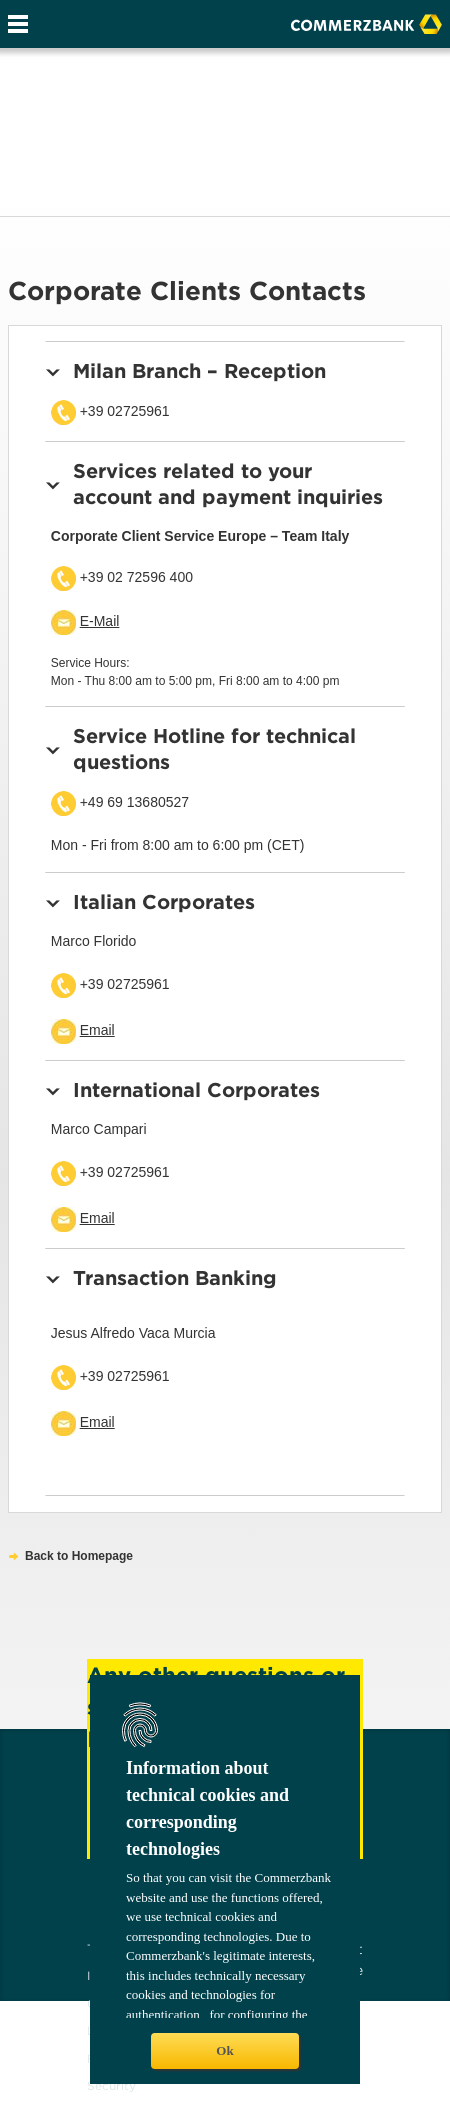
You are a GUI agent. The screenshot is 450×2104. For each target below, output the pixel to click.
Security (111, 2085)
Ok (224, 2050)
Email (97, 1030)
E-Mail (100, 621)
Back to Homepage (79, 1556)
